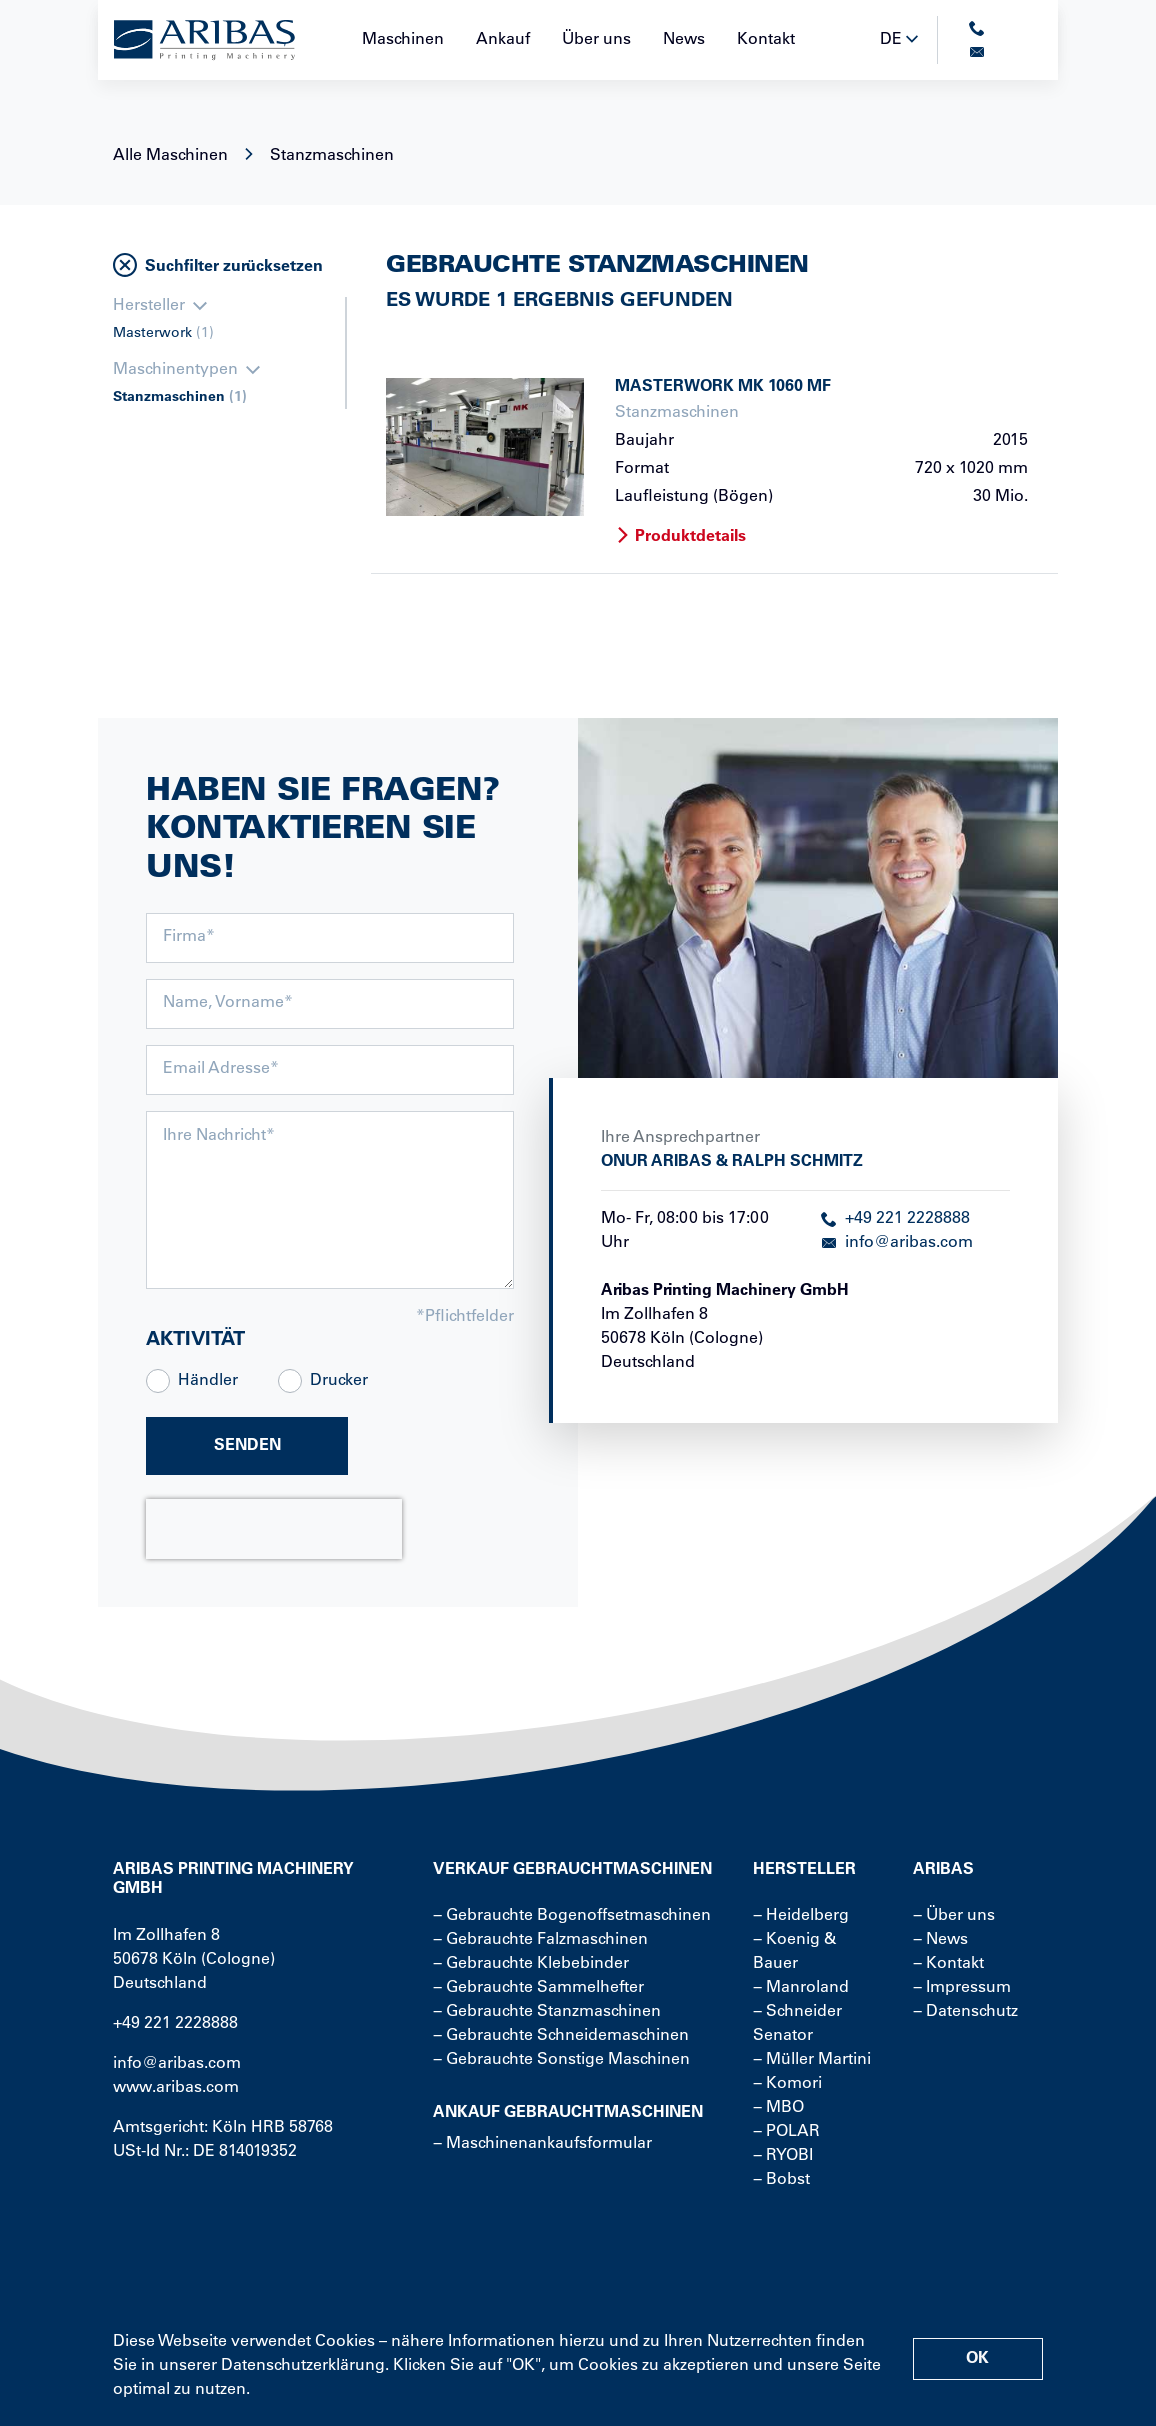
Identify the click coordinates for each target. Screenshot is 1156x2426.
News (684, 40)
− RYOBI (783, 2156)
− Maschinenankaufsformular (542, 2144)
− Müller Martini (812, 2060)
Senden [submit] (247, 1446)
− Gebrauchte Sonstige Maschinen (561, 2060)
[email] (330, 1070)
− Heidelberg (801, 1916)
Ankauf (503, 40)
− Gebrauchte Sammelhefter (538, 1988)
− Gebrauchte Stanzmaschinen (547, 2012)
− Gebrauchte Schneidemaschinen (561, 2036)
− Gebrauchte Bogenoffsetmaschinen (572, 1916)
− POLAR (786, 2132)
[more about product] (485, 447)
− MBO (778, 2108)
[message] (330, 1200)
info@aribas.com (897, 1243)
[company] (330, 938)
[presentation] (274, 1529)
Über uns (596, 40)
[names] (330, 1004)
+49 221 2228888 (895, 1219)
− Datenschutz (965, 2012)
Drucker (339, 1381)
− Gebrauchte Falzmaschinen (540, 1940)
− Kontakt (948, 1964)
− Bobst (781, 2180)
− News (940, 1940)
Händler (208, 1381)
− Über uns (954, 1916)
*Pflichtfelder (465, 1317)
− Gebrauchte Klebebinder (531, 1964)
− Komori (787, 2084)
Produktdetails (680, 537)
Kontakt (766, 40)
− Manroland (801, 1988)
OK (977, 2359)
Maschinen (403, 40)
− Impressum (962, 1988)
